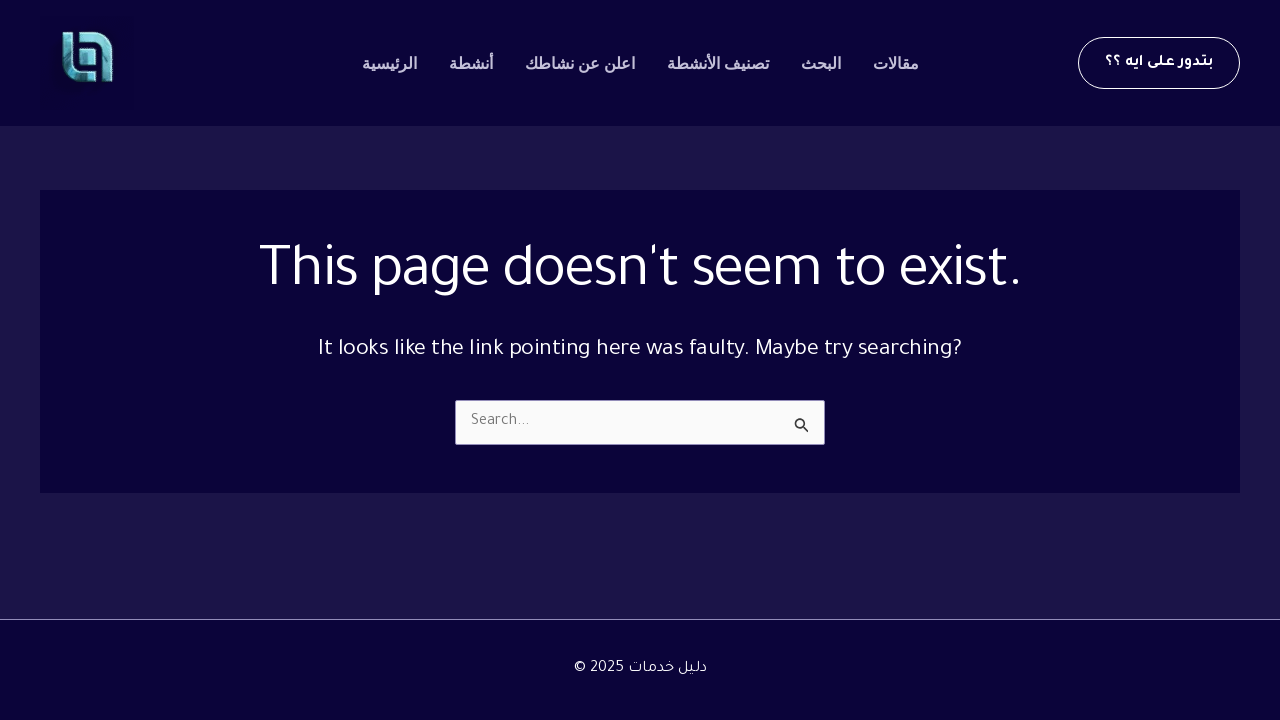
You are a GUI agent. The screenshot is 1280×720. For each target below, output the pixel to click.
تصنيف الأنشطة (718, 63)
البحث (821, 63)
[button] (1159, 63)
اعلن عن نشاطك (580, 63)
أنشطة (471, 63)
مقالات (896, 63)
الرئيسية (389, 63)
